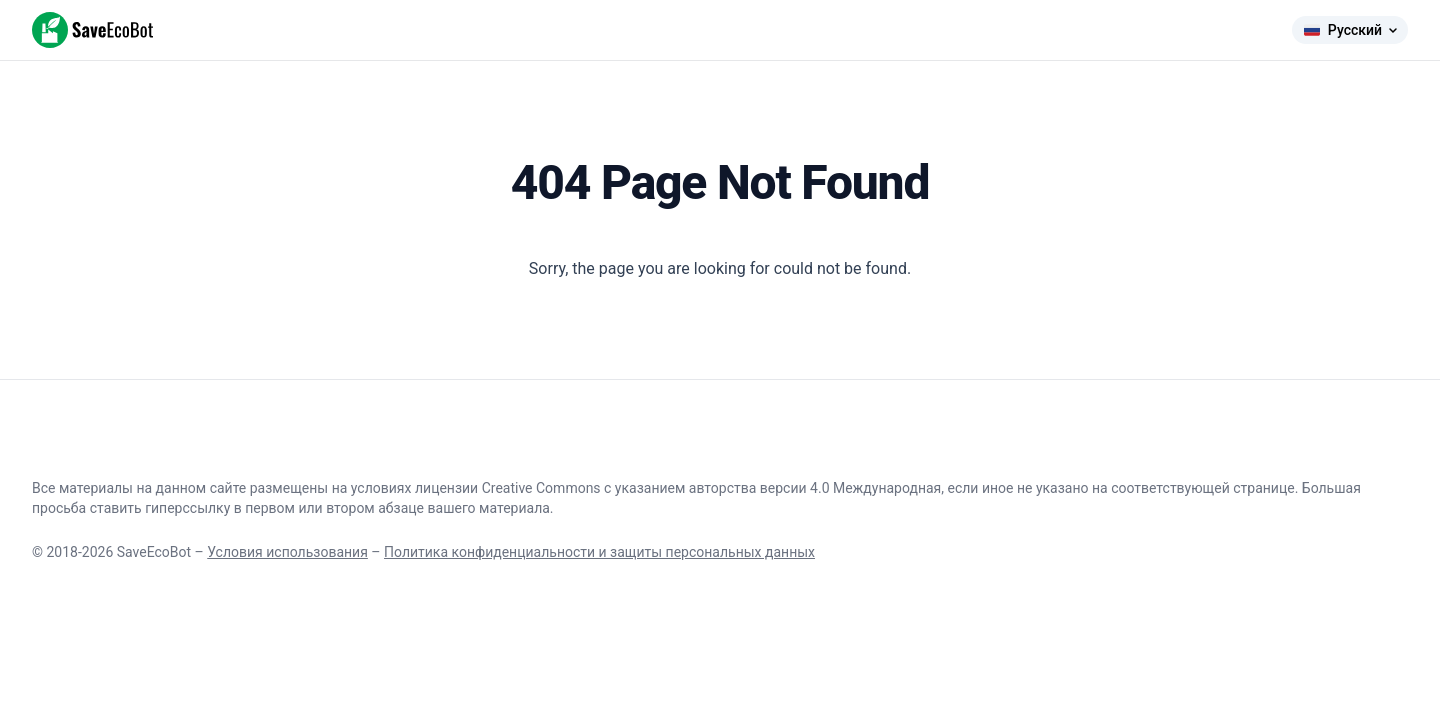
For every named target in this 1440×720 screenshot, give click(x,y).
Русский (1350, 30)
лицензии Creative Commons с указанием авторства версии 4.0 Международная (678, 488)
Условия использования (287, 552)
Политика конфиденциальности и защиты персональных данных (599, 552)
